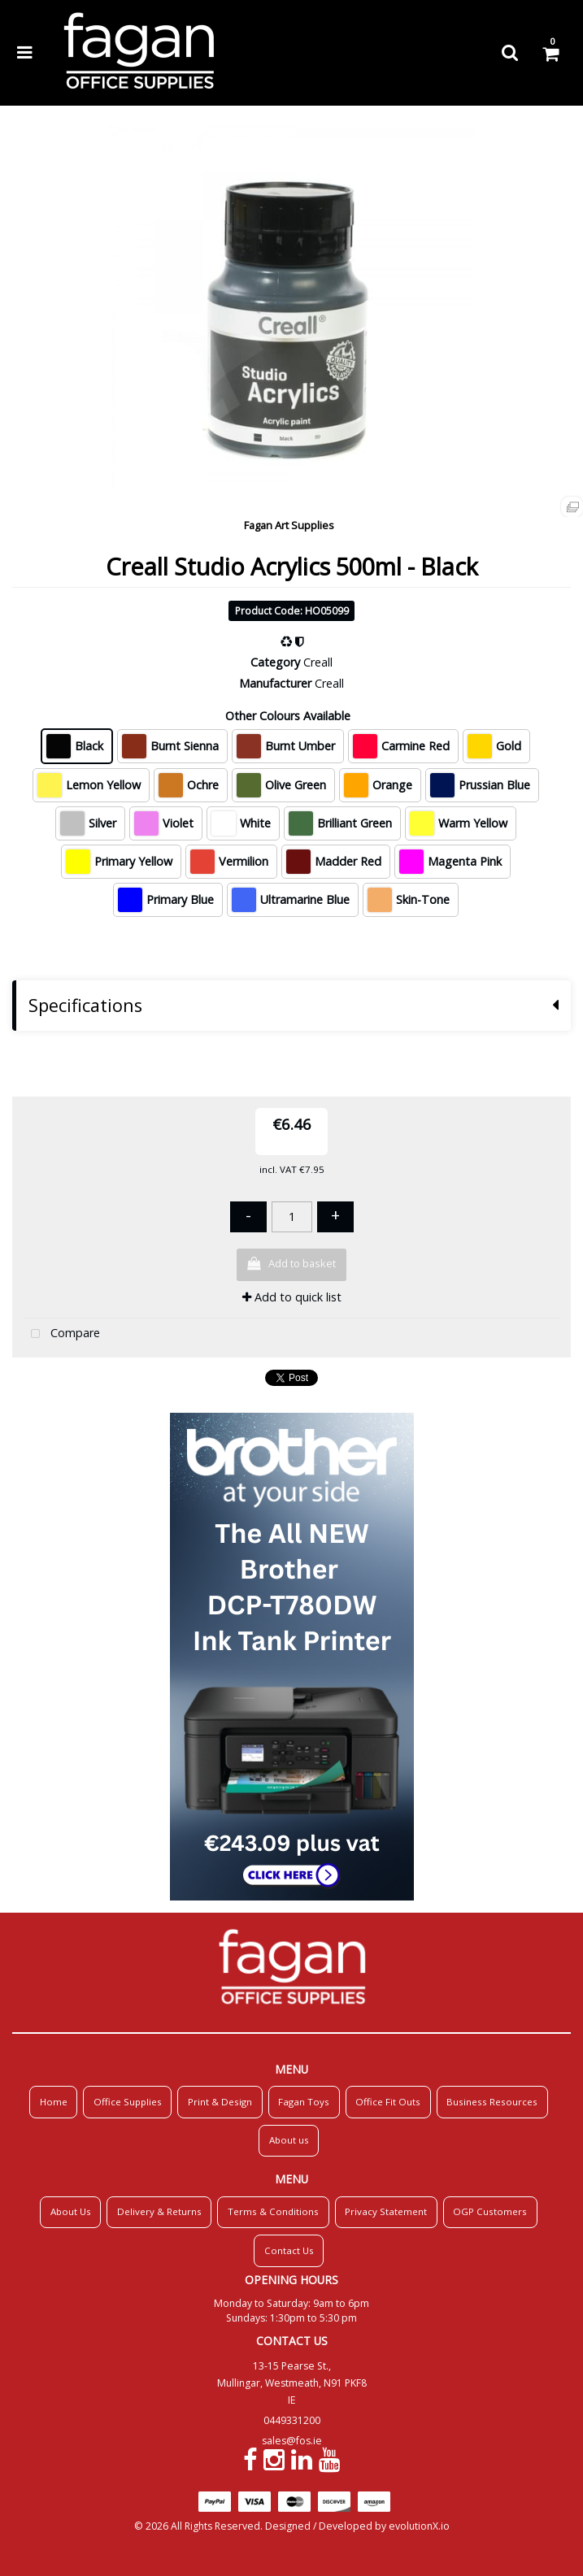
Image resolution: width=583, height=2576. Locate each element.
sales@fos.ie (292, 2441)
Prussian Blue (480, 785)
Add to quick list (292, 1297)
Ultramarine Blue (291, 900)
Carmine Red (401, 746)
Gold (494, 746)
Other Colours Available (287, 715)
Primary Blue (166, 900)
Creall (318, 662)
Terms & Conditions (273, 2211)
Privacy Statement (386, 2211)
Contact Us (289, 2250)
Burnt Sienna (170, 746)
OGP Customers (490, 2211)
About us (289, 2140)
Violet (164, 823)
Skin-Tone (409, 900)
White (241, 823)
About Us (70, 2211)
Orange (378, 785)
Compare (62, 1334)
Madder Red (333, 861)
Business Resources (491, 2102)
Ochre (189, 785)
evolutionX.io (419, 2526)
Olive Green (281, 785)
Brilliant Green (340, 823)
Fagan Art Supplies (289, 525)
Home (53, 2102)
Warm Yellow (458, 823)
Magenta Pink (450, 861)
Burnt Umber (286, 746)
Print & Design (220, 2102)
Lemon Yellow (89, 785)
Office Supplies (128, 2102)
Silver (88, 823)
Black (74, 746)
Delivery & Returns (159, 2211)
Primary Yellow (119, 861)
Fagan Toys (303, 2102)
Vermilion (229, 861)
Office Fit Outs (387, 2102)
